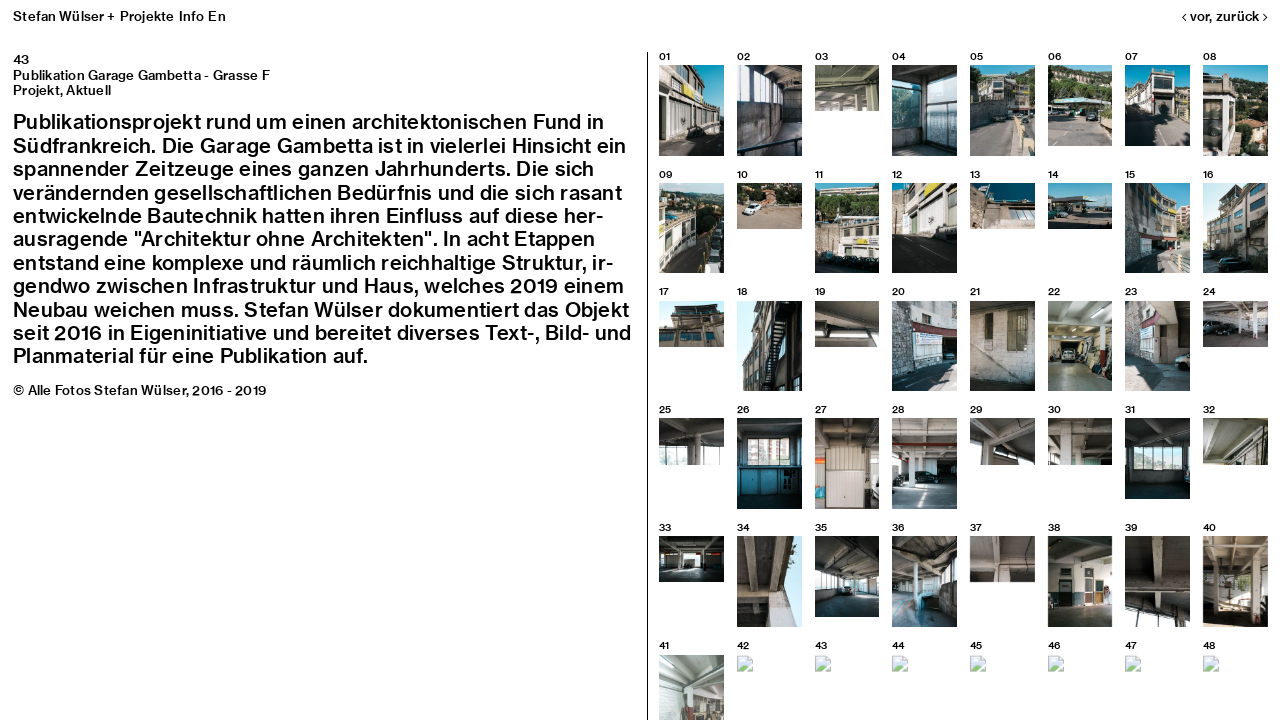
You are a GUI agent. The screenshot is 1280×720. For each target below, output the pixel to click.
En (217, 16)
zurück (1241, 16)
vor (1195, 16)
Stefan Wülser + (64, 16)
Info (192, 16)
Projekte (147, 16)
